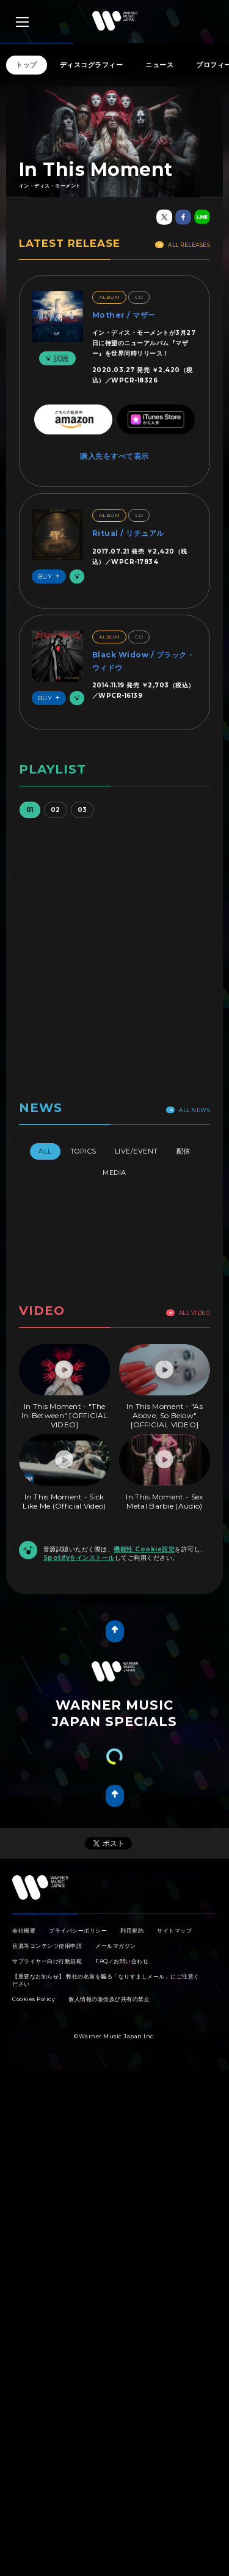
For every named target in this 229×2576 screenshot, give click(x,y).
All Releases (182, 244)
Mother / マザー (124, 315)
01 (30, 810)
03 (82, 810)
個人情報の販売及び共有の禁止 (109, 1999)
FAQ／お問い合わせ (121, 1961)
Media (114, 1172)
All (45, 1151)
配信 (183, 1151)
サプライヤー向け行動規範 (47, 1961)
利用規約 (132, 1930)
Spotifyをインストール (79, 1558)
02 (55, 810)
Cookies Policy (33, 1999)
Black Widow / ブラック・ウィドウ (143, 660)
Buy (51, 576)
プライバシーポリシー (78, 1930)
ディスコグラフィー (91, 64)
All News (188, 1110)
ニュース (159, 64)
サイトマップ (174, 1930)
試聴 (55, 358)
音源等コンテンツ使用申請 (47, 1945)
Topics (83, 1151)
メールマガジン (115, 1945)
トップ (26, 64)
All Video (188, 1312)
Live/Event (136, 1151)
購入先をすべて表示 (114, 456)
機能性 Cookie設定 (144, 1549)
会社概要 (23, 1930)
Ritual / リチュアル (128, 533)
